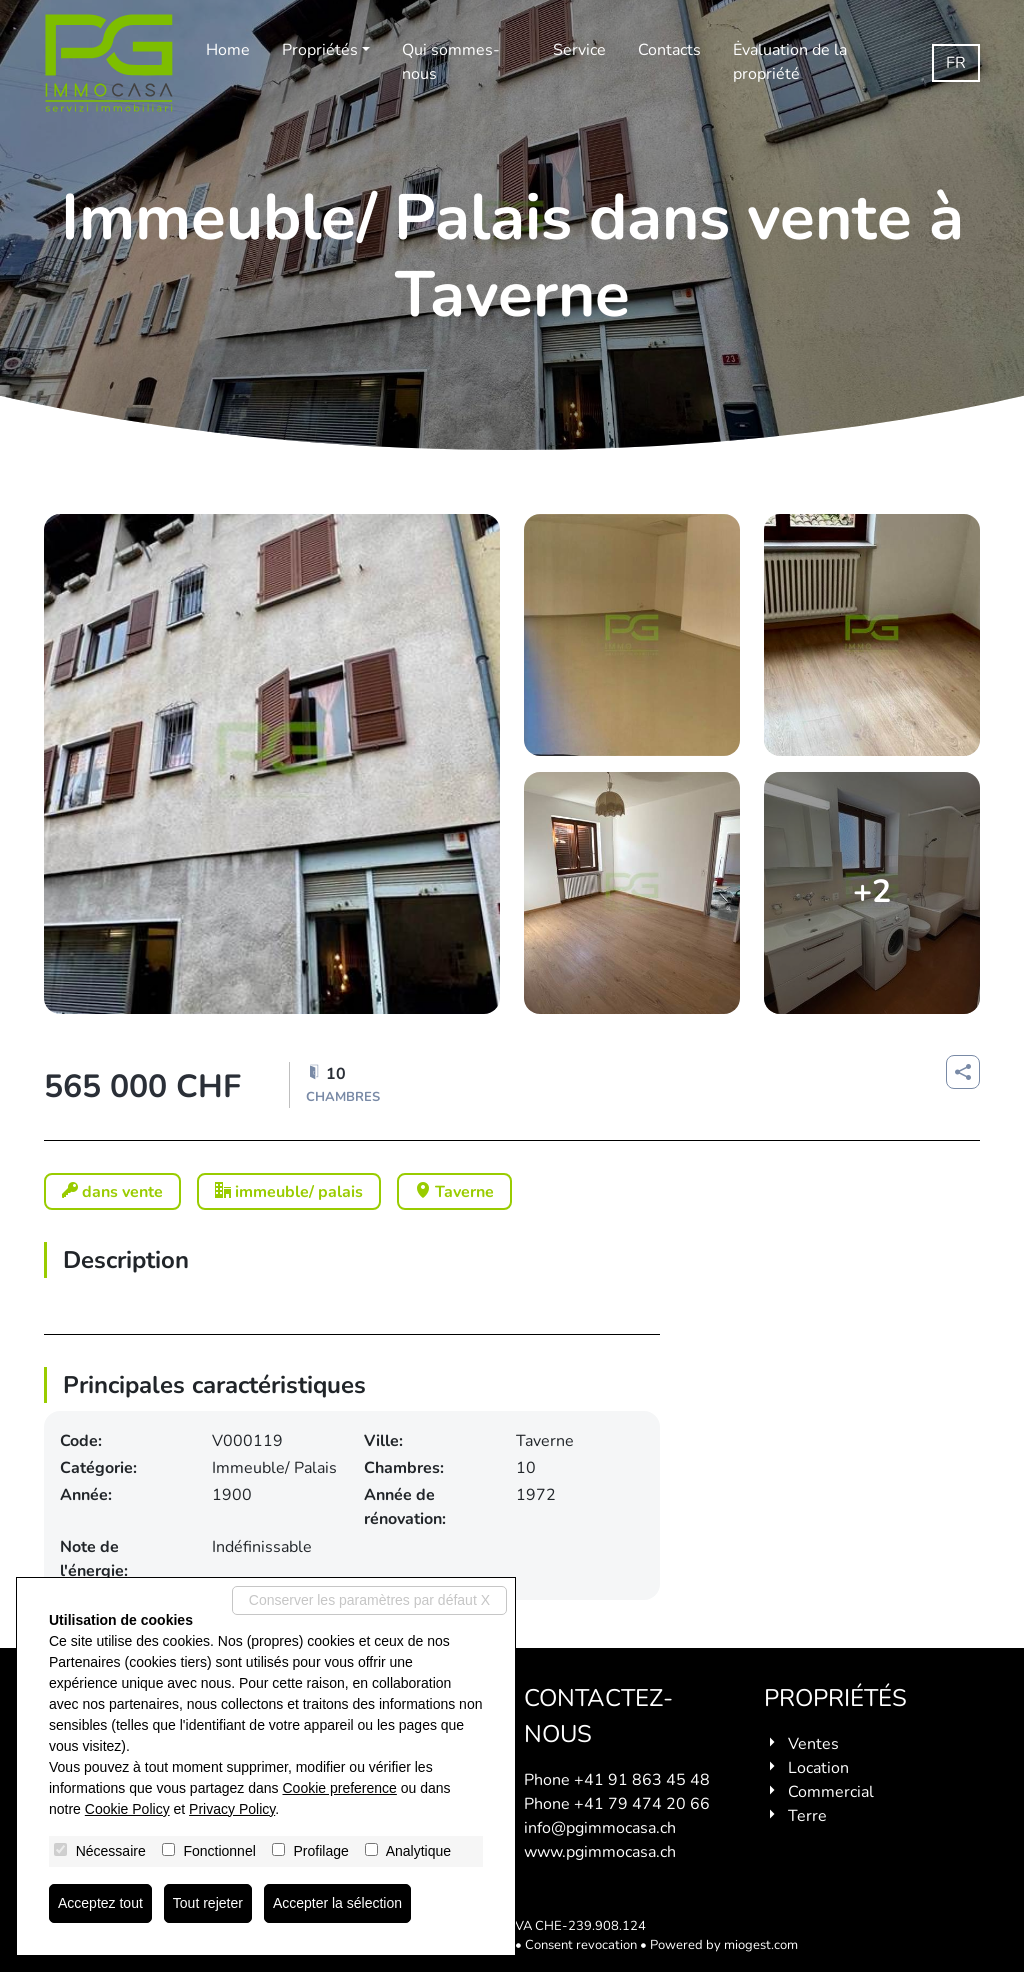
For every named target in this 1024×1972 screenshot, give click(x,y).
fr (956, 63)
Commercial (831, 1792)
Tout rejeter (208, 1903)
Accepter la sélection (337, 1903)
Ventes (813, 1744)
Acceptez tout (100, 1903)
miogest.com (761, 1945)
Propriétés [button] (320, 50)
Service (579, 50)
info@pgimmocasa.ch (600, 1828)
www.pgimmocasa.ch (600, 1852)
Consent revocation (581, 1945)
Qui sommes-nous (451, 62)
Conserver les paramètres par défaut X (369, 1600)
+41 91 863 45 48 (642, 1780)
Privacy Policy (232, 1809)
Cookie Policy (127, 1809)
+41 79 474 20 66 (642, 1804)
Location (818, 1768)
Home (228, 50)
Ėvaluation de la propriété (790, 62)
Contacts (669, 50)
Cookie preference (339, 1788)
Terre (807, 1816)
